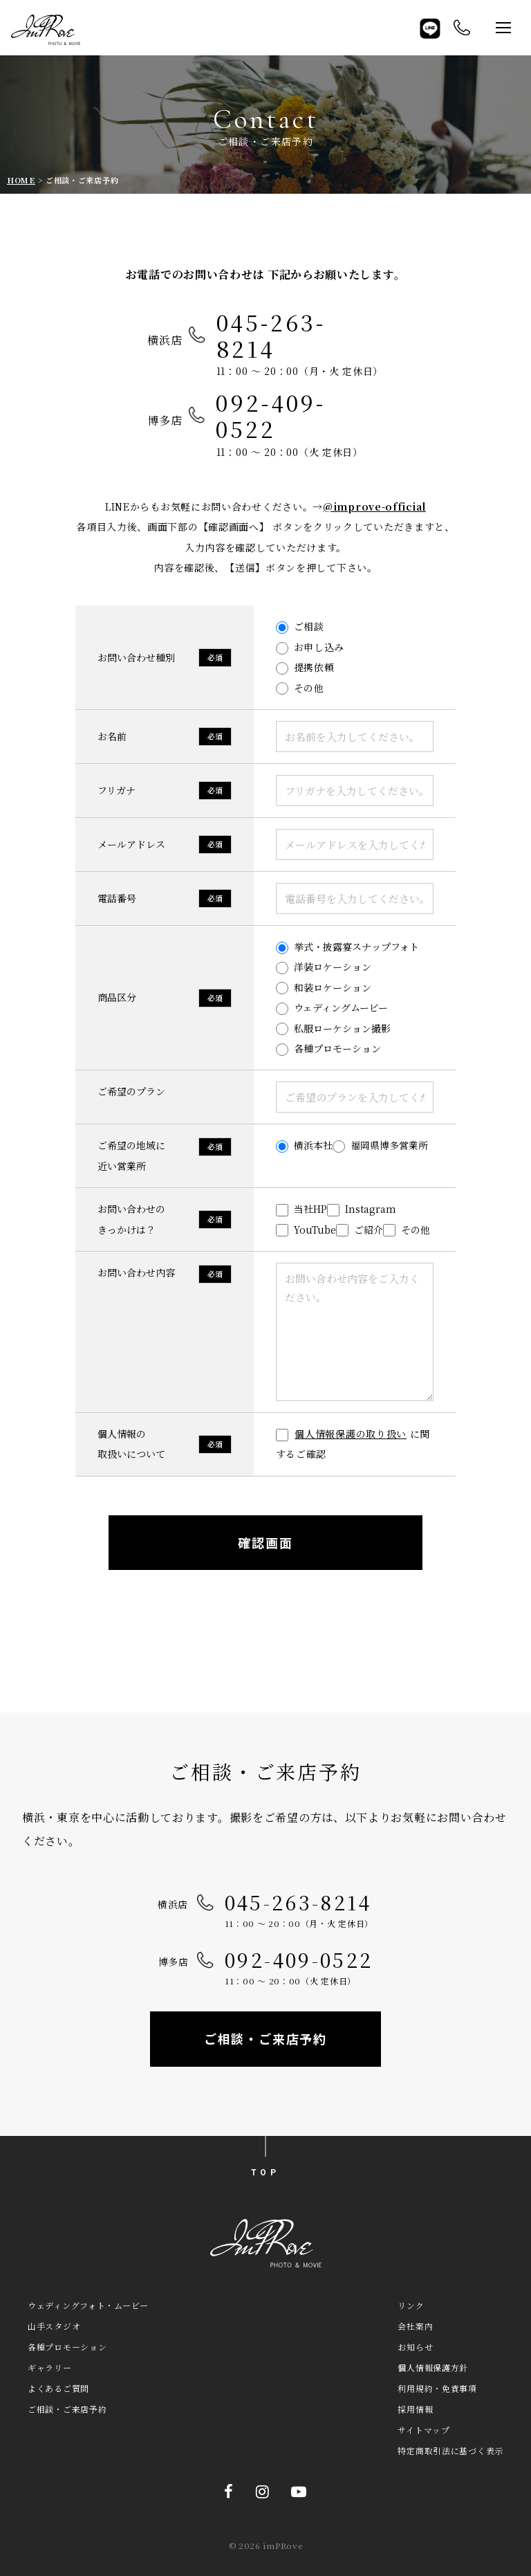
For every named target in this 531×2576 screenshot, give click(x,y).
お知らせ (415, 2347)
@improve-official (374, 506)
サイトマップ (423, 2430)
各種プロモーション (67, 2347)
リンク (411, 2305)
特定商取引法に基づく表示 (450, 2450)
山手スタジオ (54, 2326)
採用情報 (415, 2409)
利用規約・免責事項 (437, 2388)
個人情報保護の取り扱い (351, 1434)
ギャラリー (50, 2367)
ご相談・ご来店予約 (265, 2038)
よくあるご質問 (58, 2388)
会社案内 (415, 2326)
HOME (21, 179)
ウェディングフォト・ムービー (88, 2305)
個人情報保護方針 (433, 2367)
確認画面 (265, 1542)
